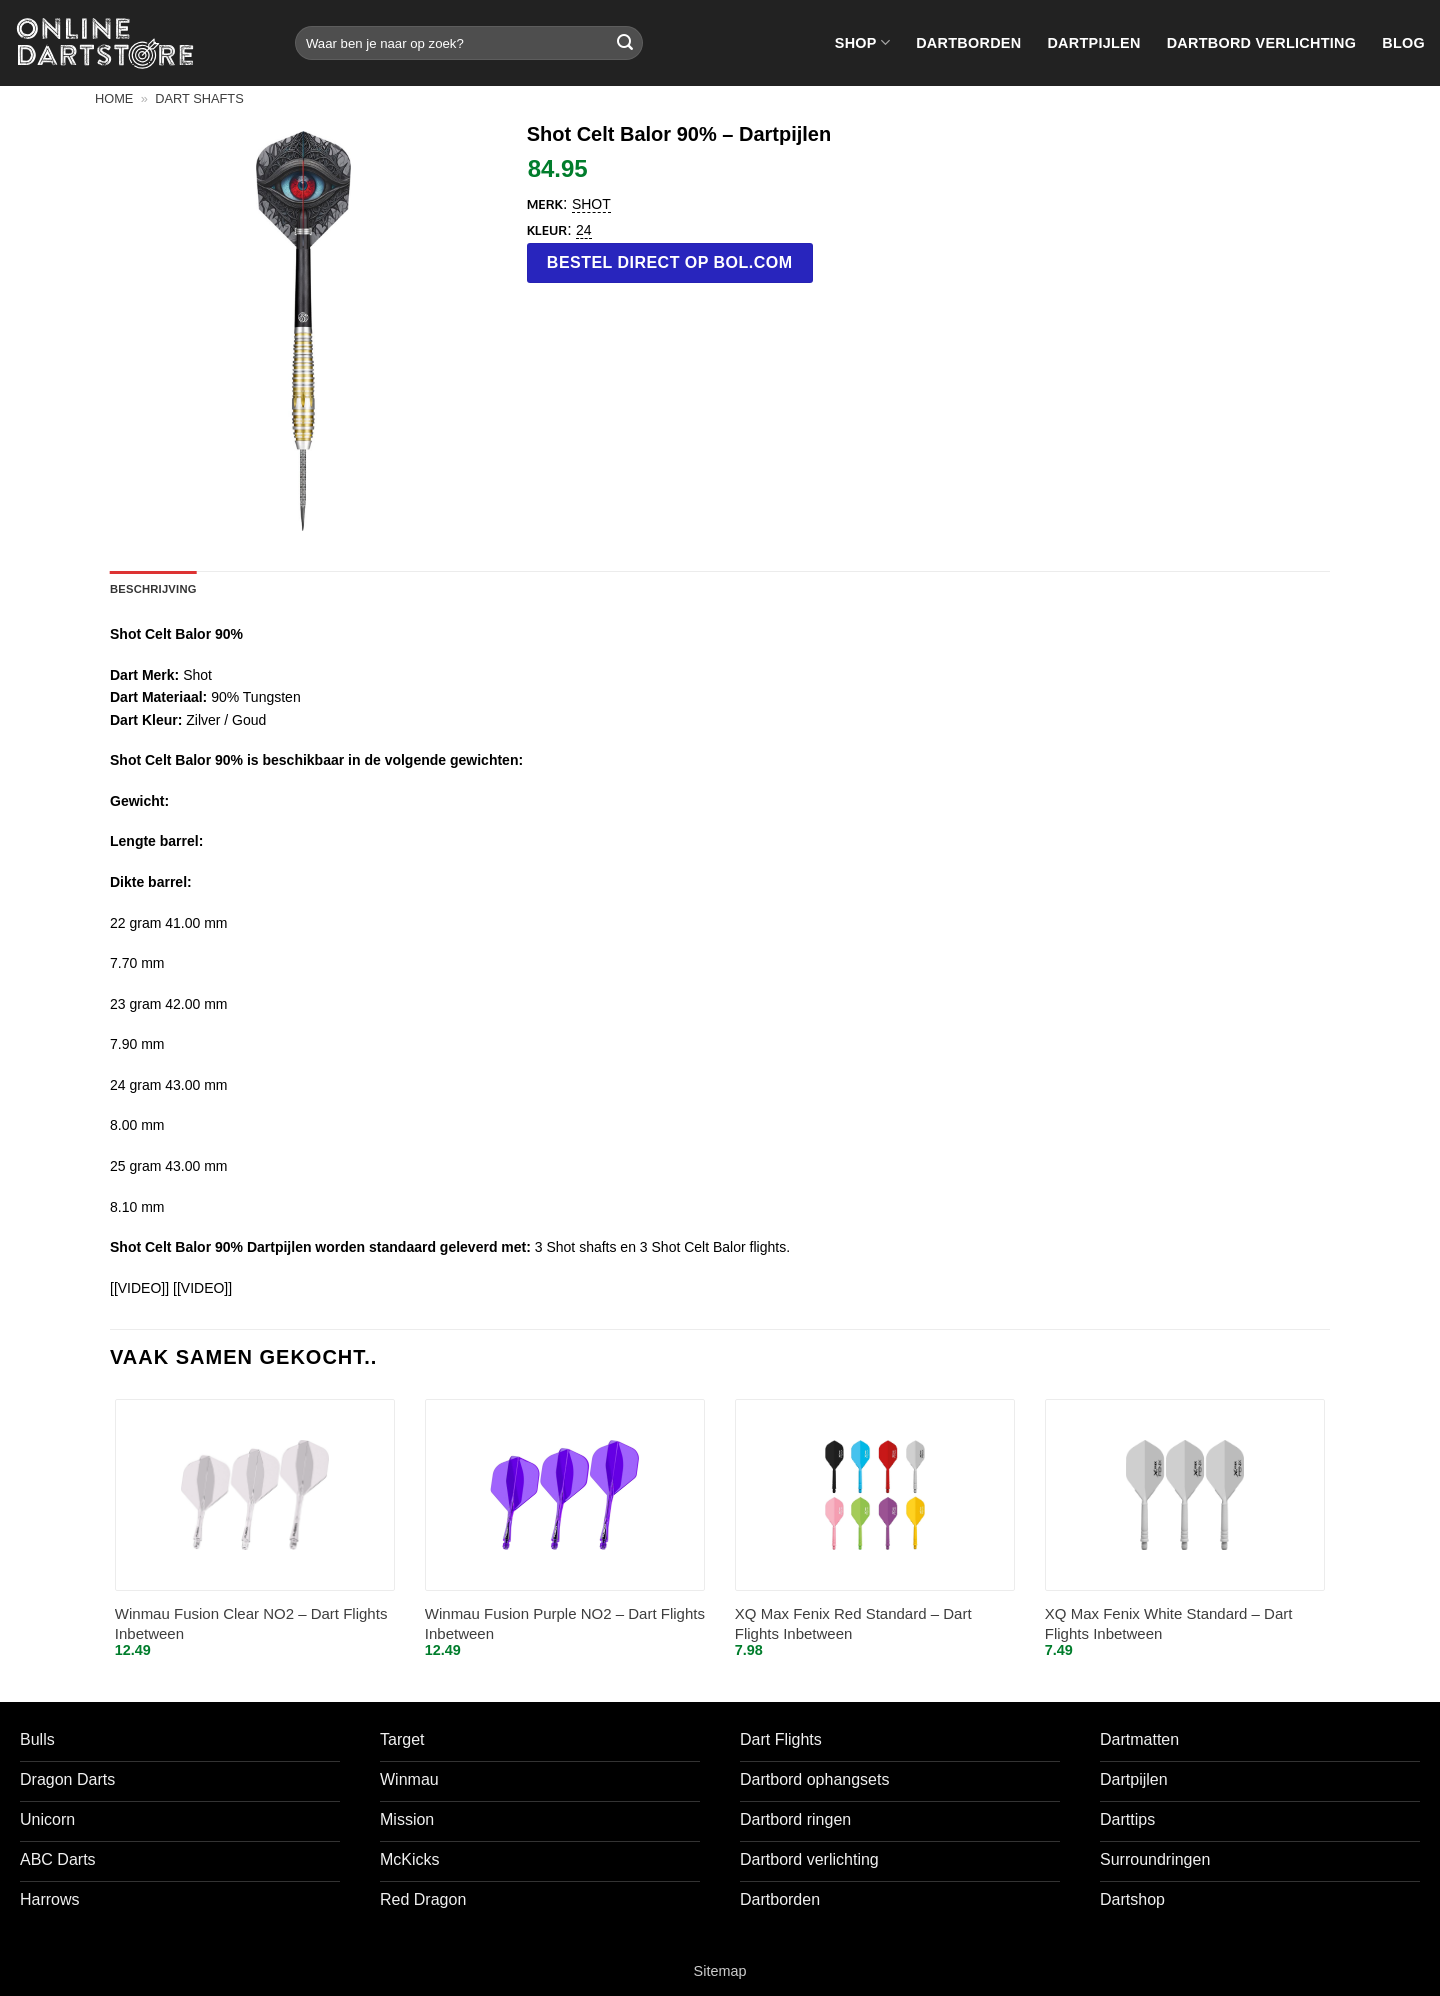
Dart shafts (199, 98)
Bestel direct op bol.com (670, 262)
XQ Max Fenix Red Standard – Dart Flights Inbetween (853, 1623)
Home (114, 98)
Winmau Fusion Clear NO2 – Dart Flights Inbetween (251, 1623)
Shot (591, 204)
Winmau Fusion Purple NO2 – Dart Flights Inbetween (565, 1623)
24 (584, 230)
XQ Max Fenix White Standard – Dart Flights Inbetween (1169, 1623)
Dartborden (968, 43)
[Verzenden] (625, 43)
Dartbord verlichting (1262, 43)
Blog (1403, 43)
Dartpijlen (1093, 43)
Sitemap (720, 1971)
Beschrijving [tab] (153, 589)
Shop (862, 42)
